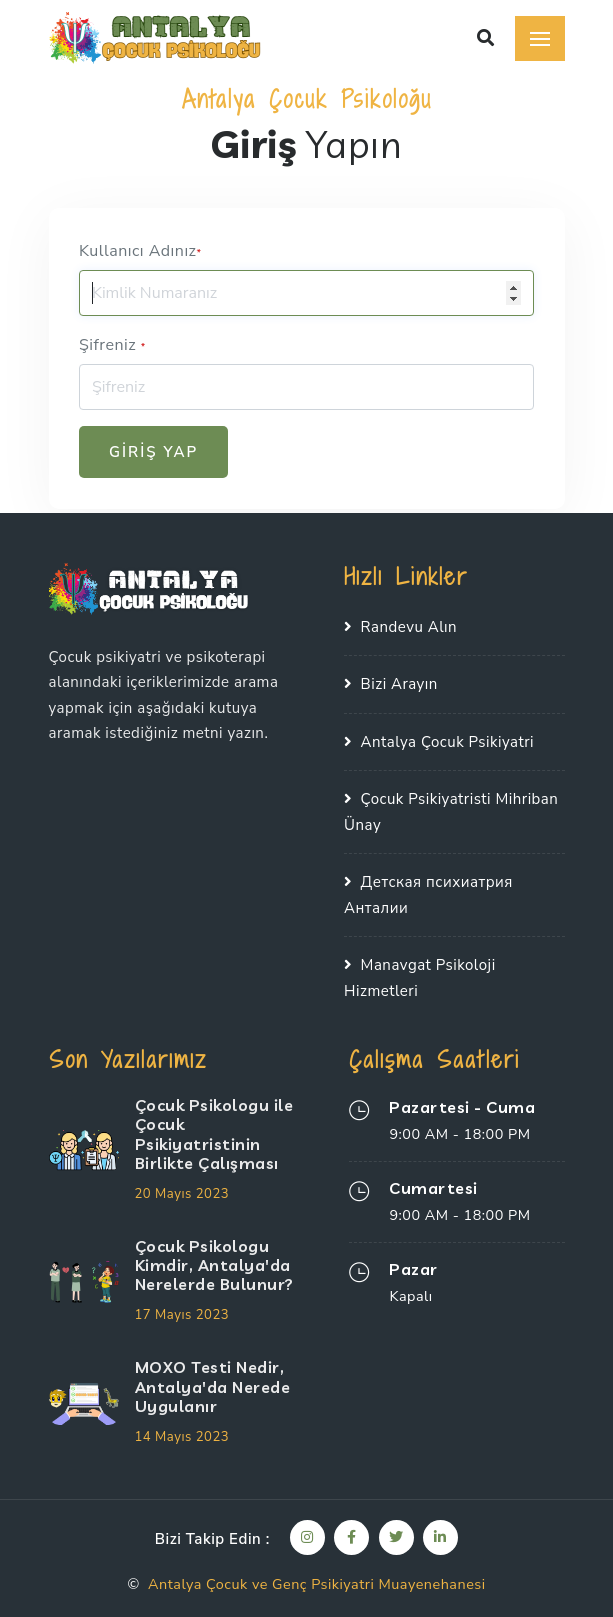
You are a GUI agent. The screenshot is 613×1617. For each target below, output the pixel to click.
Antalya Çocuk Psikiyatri (447, 742)
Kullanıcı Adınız (140, 251)
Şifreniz (112, 345)
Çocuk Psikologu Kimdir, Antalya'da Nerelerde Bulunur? (214, 1265)
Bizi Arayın (399, 684)
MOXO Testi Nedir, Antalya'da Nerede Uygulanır (213, 1386)
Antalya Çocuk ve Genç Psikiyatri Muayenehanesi (316, 1584)
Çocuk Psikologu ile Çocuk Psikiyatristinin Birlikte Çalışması (214, 1134)
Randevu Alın (409, 627)
